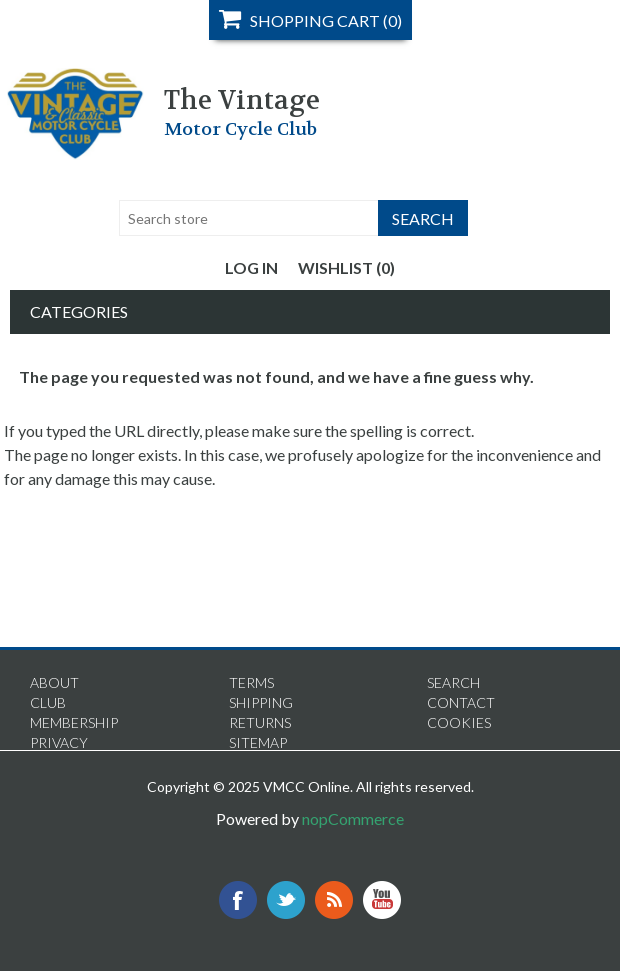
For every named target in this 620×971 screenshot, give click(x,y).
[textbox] (249, 218)
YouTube (382, 900)
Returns (260, 722)
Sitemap (258, 742)
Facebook (238, 900)
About (54, 682)
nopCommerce (353, 818)
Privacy (59, 742)
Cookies (459, 722)
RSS (334, 900)
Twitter (286, 900)
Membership (74, 722)
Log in (251, 267)
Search (453, 682)
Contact (461, 702)
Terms (251, 682)
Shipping (261, 702)
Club (48, 702)
